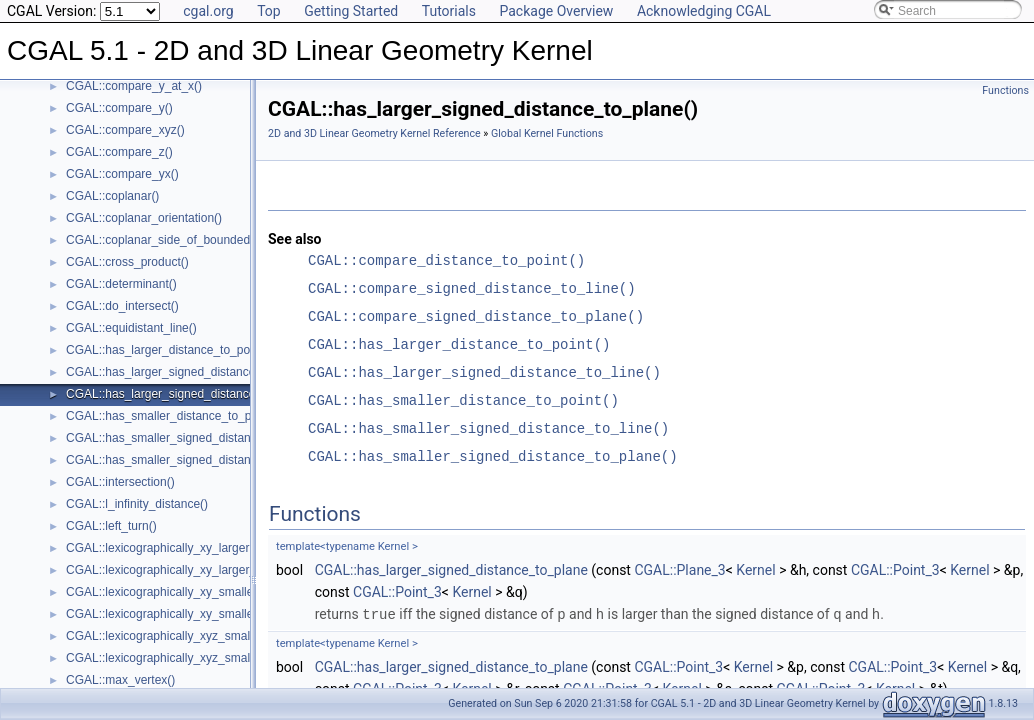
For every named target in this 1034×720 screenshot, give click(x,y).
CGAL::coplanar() (112, 196)
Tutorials (449, 11)
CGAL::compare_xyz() (125, 130)
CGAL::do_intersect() (122, 306)
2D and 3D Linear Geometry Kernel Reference (374, 133)
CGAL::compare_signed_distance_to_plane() (476, 316)
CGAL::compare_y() (119, 108)
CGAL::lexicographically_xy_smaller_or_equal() (192, 614)
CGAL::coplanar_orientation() (144, 218)
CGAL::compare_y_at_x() (134, 86)
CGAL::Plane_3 (679, 570)
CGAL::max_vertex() (120, 680)
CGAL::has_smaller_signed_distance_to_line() (189, 438)
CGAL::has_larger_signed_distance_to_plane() (191, 394)
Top (269, 11)
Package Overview (556, 11)
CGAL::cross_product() (127, 262)
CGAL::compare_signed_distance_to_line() (472, 288)
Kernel (755, 570)
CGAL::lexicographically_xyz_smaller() (168, 636)
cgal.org (208, 11)
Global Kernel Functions (547, 133)
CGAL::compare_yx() (122, 174)
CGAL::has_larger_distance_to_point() (168, 350)
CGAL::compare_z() (119, 152)
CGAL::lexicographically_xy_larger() (161, 548)
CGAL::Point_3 (895, 570)
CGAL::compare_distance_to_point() (446, 260)
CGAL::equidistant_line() (131, 328)
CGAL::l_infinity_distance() (137, 504)
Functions (1005, 90)
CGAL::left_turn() (111, 526)
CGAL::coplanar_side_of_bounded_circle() (179, 240)
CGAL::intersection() (120, 482)
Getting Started (351, 11)
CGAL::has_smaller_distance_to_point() (172, 416)
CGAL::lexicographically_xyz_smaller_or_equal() (195, 658)
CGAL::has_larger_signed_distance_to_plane (451, 570)
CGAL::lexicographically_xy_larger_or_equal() (188, 570)
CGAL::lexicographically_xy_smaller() (165, 592)
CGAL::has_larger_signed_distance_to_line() (185, 372)
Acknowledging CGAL (704, 11)
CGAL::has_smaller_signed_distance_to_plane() (195, 460)
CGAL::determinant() (121, 284)
